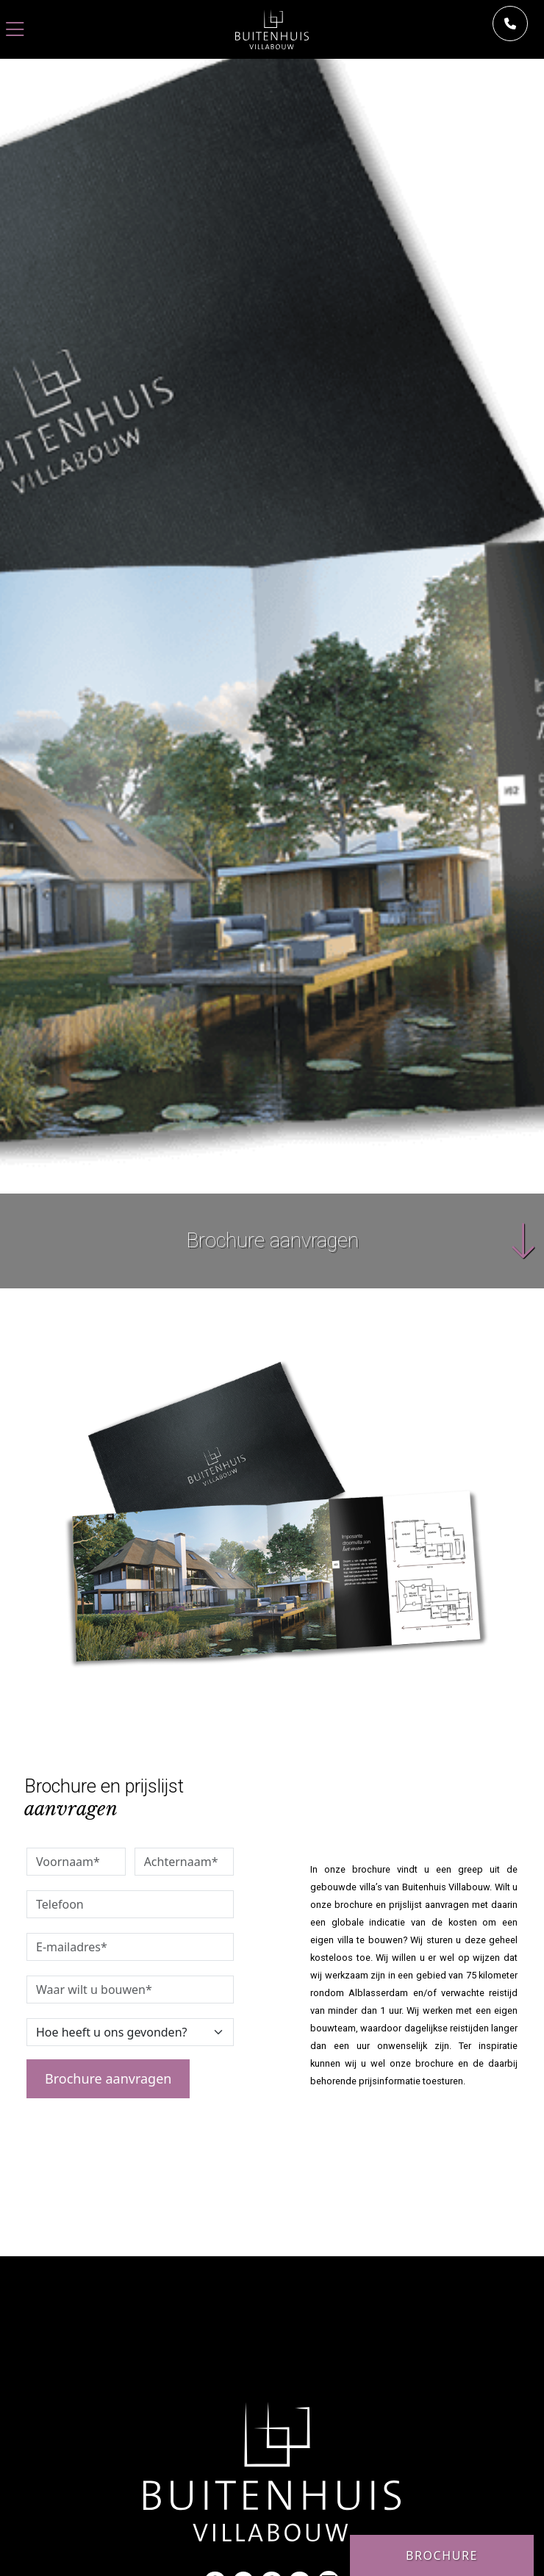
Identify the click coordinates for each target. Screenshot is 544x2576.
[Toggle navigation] (15, 29)
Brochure (442, 2555)
